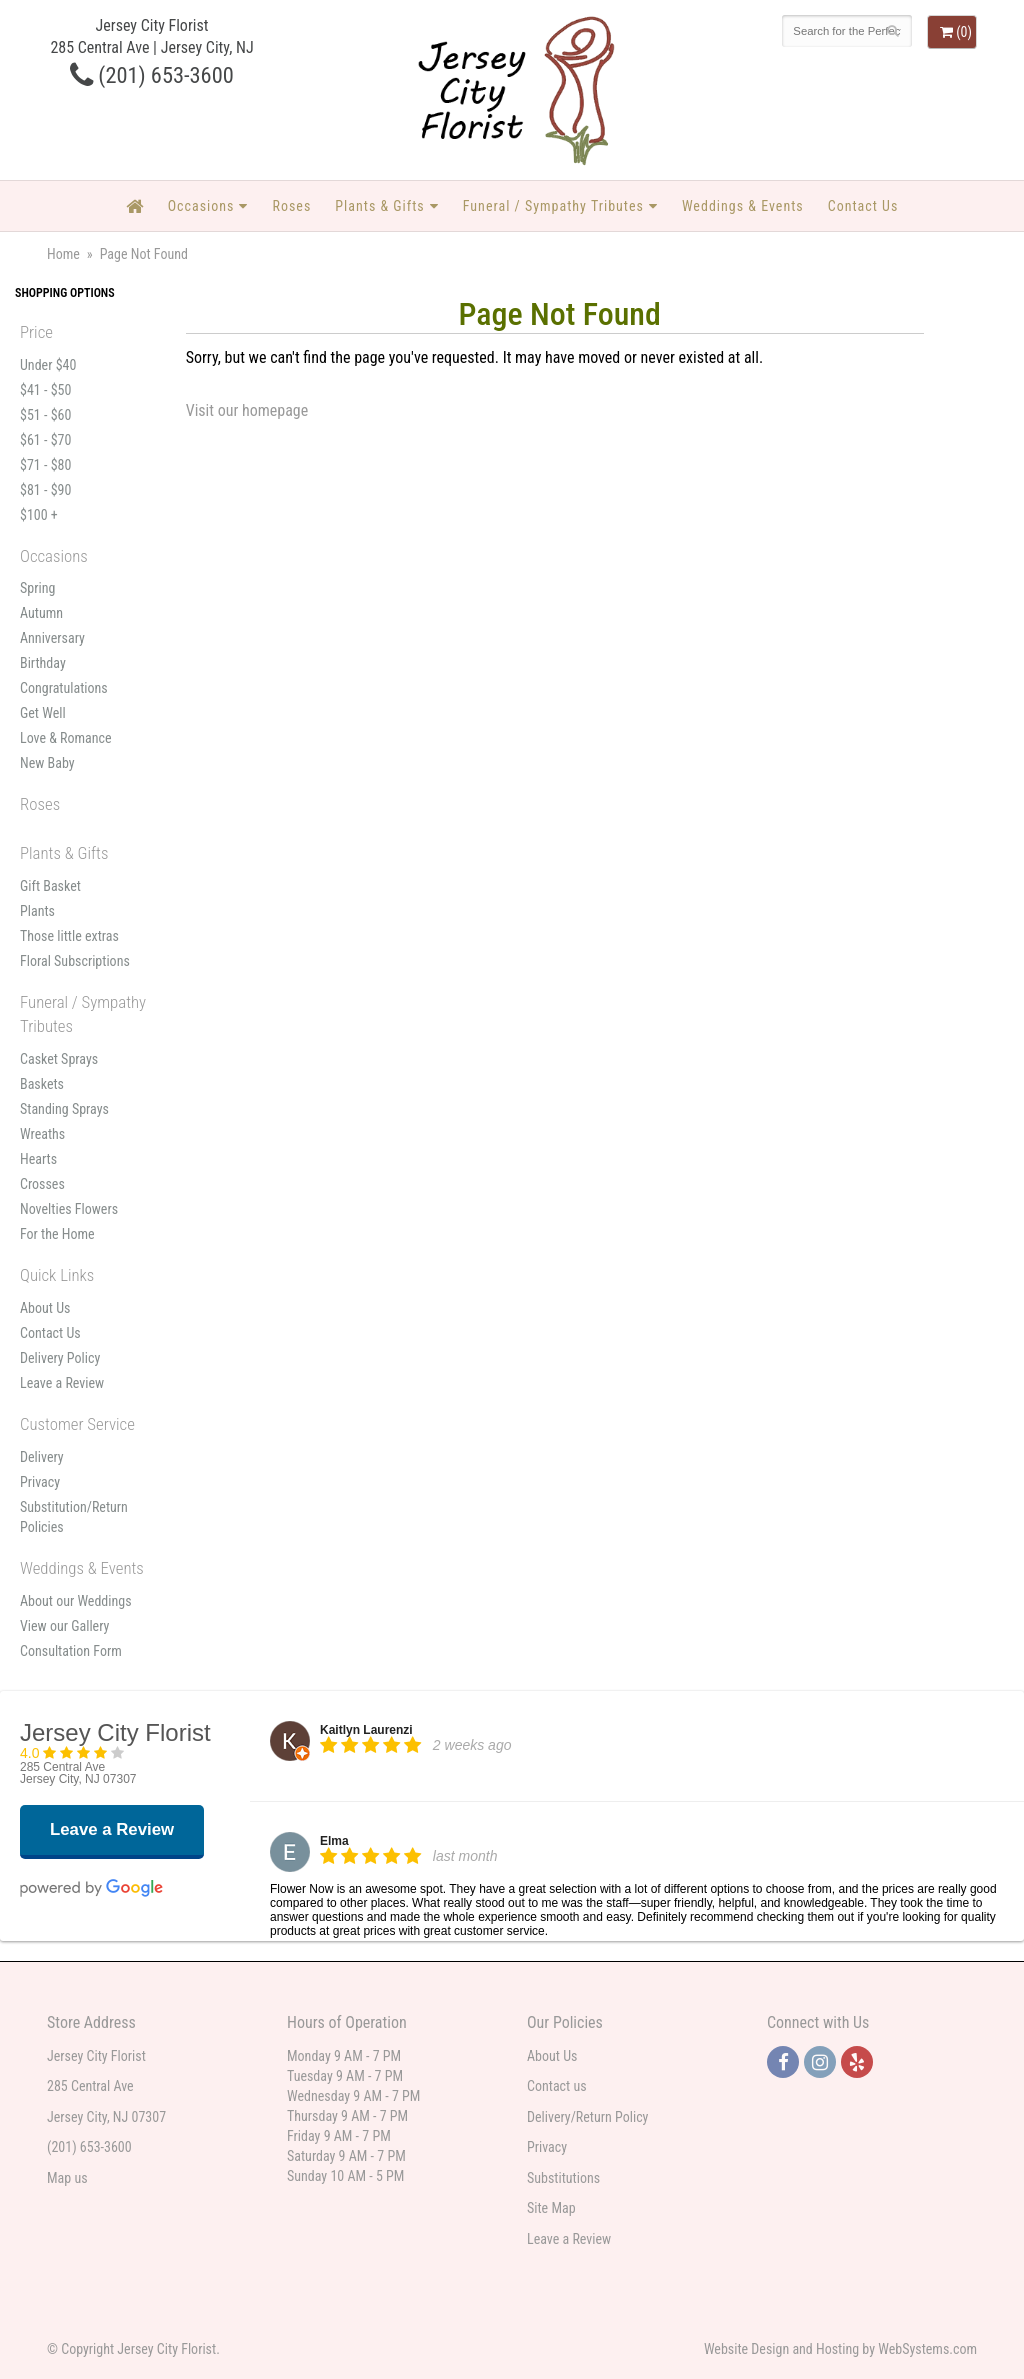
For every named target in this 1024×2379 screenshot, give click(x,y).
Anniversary (52, 638)
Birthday (43, 663)
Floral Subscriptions (75, 961)
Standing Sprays (64, 1109)
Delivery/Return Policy (587, 2117)
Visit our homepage (247, 410)
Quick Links (57, 1275)
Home (63, 254)
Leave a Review (62, 1383)
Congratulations (64, 688)
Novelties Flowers (69, 1209)
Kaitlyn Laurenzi (366, 1730)
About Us (45, 1308)
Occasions (201, 206)
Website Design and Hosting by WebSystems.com (840, 2349)
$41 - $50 (45, 390)
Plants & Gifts (379, 206)
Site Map (551, 2208)
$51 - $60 (45, 415)
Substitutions (563, 2178)
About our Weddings (76, 1601)
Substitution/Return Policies (74, 1517)
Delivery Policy (60, 1358)
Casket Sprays (59, 1059)
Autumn (41, 613)
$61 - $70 (45, 440)
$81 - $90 (45, 490)
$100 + (39, 515)
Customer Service (77, 1424)
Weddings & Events (743, 206)
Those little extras (69, 936)
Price (36, 332)
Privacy (40, 1482)
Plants (37, 911)
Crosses (42, 1184)
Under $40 (48, 365)
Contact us (557, 2086)
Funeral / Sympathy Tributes (553, 206)
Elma (334, 1841)
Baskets (42, 1084)
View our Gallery (64, 1626)
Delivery (42, 1457)
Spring (37, 588)
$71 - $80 (45, 465)
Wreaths (42, 1134)
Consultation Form (71, 1651)
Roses (291, 206)
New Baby (47, 763)
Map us (67, 2178)
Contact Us (863, 206)
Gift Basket (50, 886)
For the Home (57, 1234)
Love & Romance (66, 738)
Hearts (38, 1159)
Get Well (43, 713)
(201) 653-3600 (152, 75)
